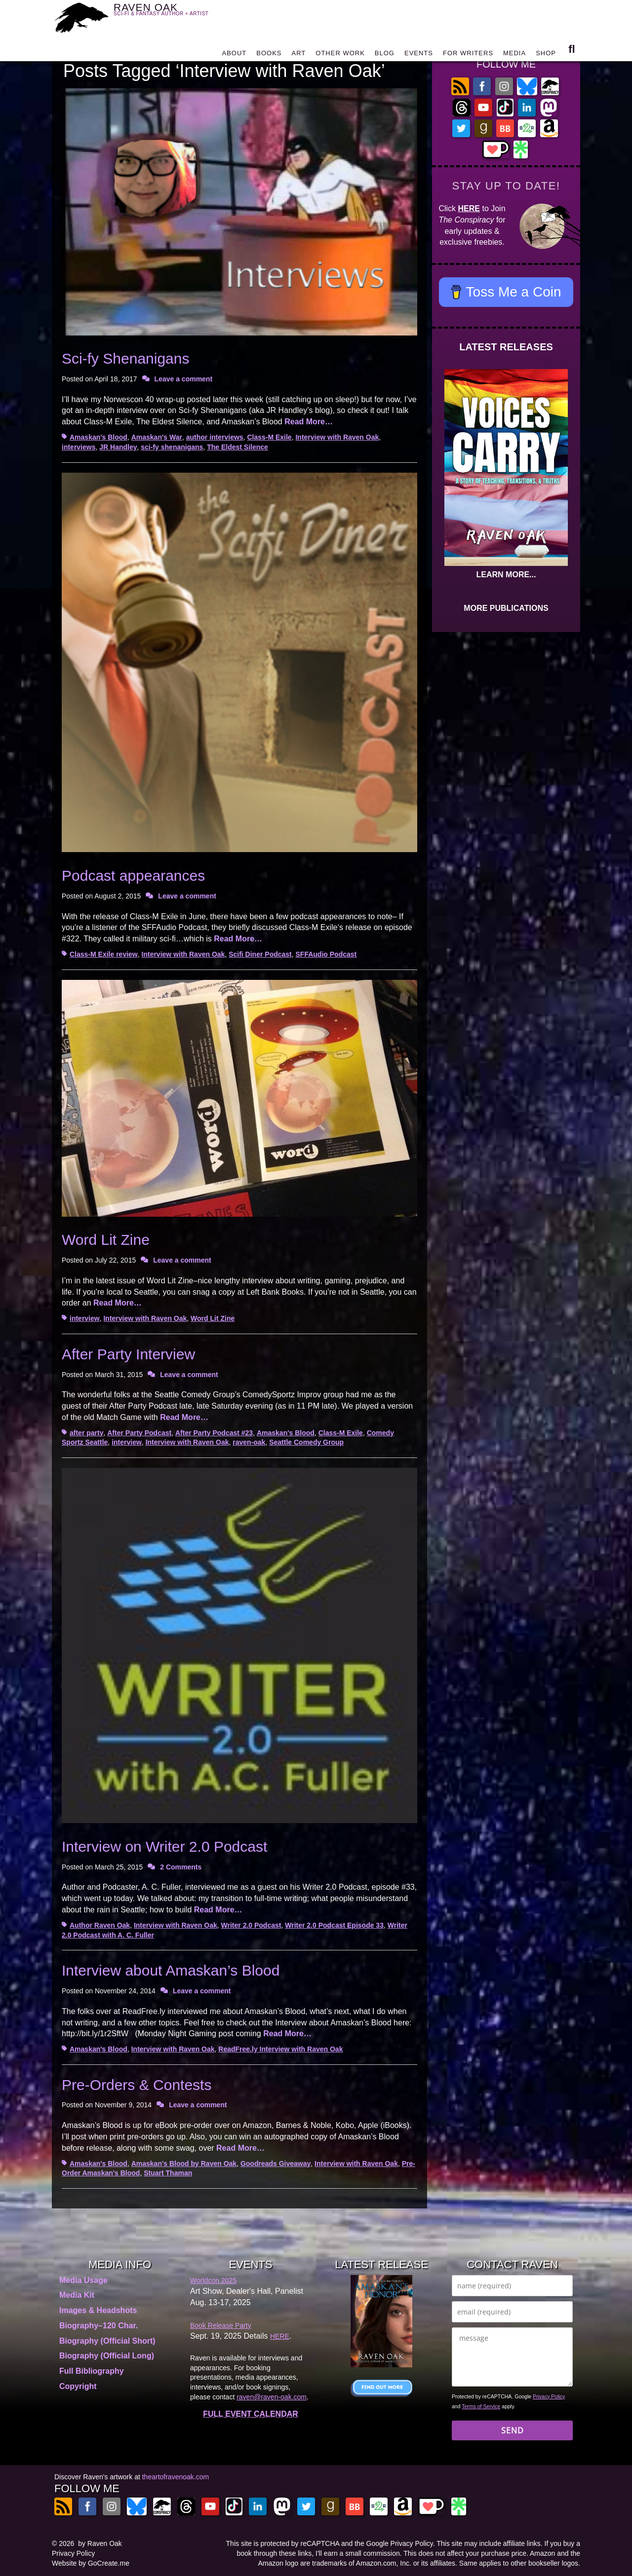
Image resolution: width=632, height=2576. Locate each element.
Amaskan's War (156, 437)
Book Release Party (220, 2325)
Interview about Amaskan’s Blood (170, 1970)
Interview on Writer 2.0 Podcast (164, 1846)
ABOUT (234, 55)
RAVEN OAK (175, 15)
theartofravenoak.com (175, 2477)
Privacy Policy (549, 2396)
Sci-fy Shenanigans (126, 358)
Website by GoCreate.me (90, 2563)
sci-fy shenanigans (172, 447)
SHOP (546, 55)
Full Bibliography (91, 2371)
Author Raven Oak (100, 1925)
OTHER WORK (340, 55)
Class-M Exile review (104, 954)
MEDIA (514, 55)
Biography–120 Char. (98, 2325)
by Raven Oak (100, 2543)
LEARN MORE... (506, 574)
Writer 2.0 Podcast (251, 1925)
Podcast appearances (133, 875)
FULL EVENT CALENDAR (250, 2414)
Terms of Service (481, 2406)
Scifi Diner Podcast (260, 954)
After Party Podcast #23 (214, 1433)
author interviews (214, 437)
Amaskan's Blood (98, 437)
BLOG (385, 55)
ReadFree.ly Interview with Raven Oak (280, 2049)
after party (86, 1433)
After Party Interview (128, 1354)
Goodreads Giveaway (275, 2163)
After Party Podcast (139, 1433)
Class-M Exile (269, 437)
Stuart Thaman (168, 2173)
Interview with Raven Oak (337, 437)
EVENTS (418, 55)
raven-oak (249, 1442)
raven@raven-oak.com (272, 2397)
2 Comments (180, 1867)
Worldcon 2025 (213, 2280)
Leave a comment (184, 379)
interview (85, 1318)
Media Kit (76, 2295)
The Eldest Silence (237, 447)
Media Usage (83, 2280)
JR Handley (118, 447)
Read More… (308, 421)
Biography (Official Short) (107, 2341)
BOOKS (268, 55)
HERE (469, 208)
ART (299, 55)
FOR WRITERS (468, 55)
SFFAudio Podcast (326, 954)
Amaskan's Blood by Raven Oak (184, 2163)
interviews (78, 447)
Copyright (78, 2386)
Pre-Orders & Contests (136, 2085)
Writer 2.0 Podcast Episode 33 (334, 1925)
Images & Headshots (98, 2310)
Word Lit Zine (106, 1240)
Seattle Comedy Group (306, 1442)
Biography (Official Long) (106, 2356)
